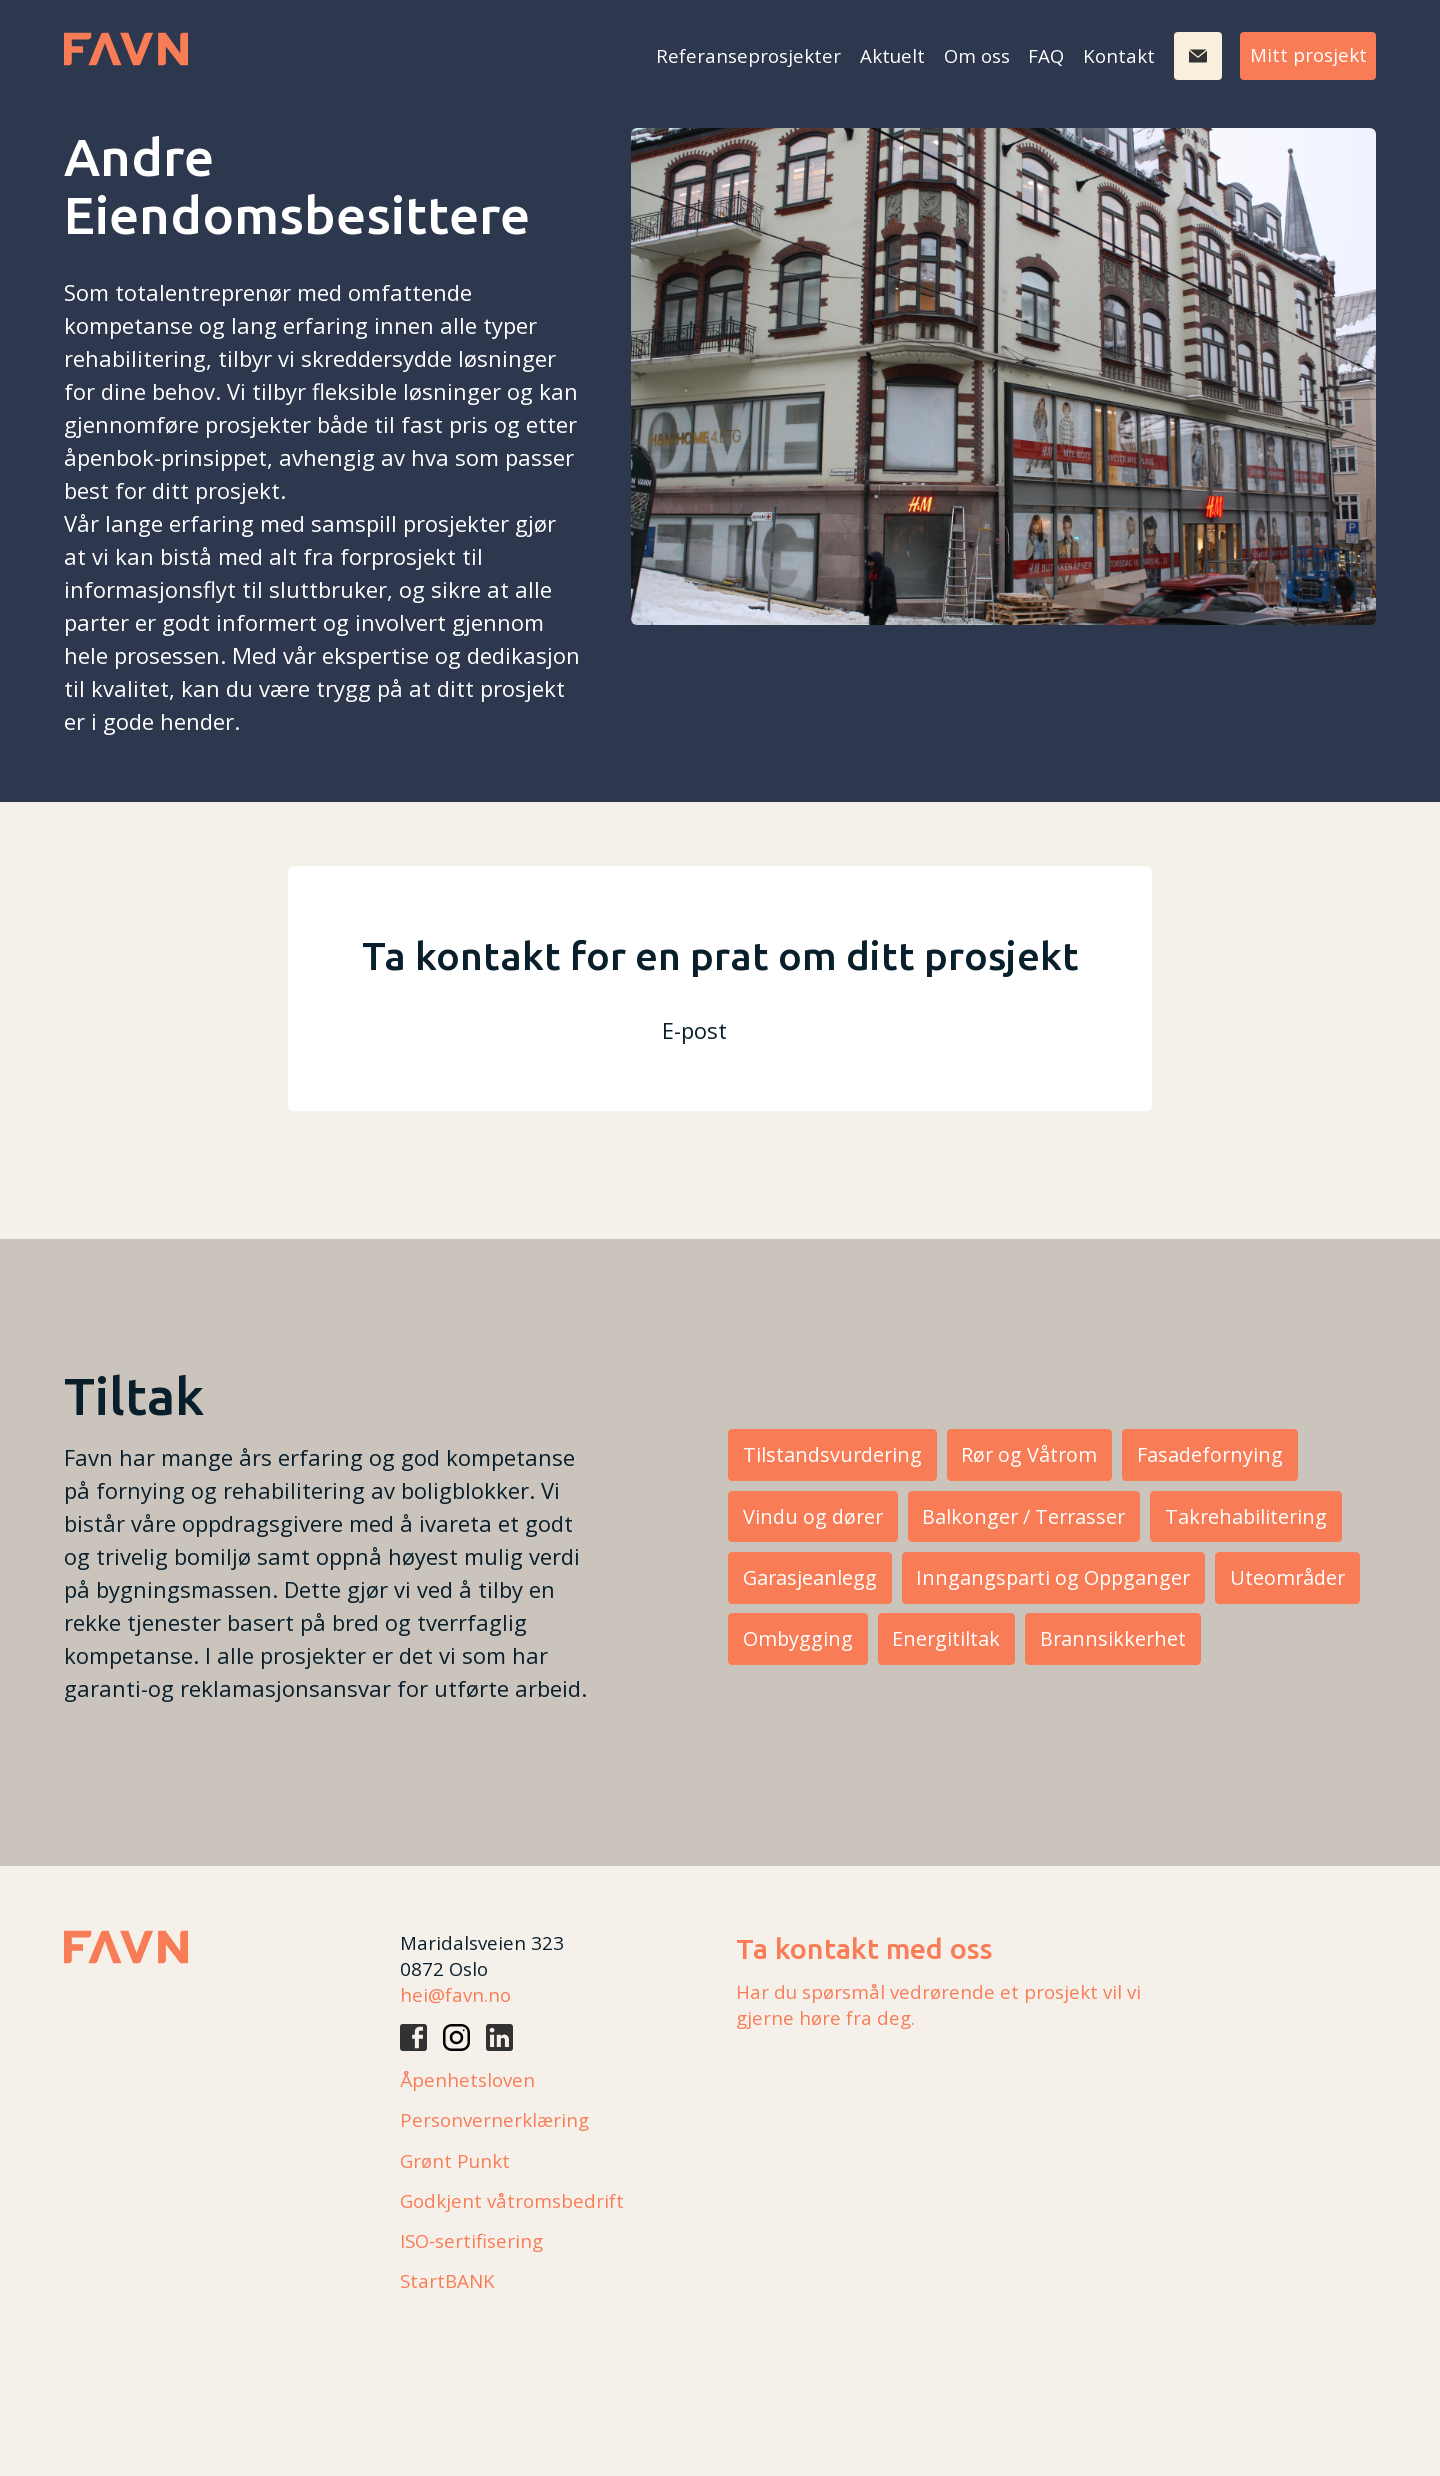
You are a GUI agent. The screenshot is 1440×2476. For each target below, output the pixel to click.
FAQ (1046, 55)
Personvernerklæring (494, 2119)
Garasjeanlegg (810, 1577)
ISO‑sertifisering (471, 2240)
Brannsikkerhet (1113, 1638)
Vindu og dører (813, 1516)
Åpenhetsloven (467, 2079)
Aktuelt (892, 55)
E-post (694, 1030)
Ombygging (798, 1638)
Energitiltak (946, 1638)
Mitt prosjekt (1308, 54)
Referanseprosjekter (748, 55)
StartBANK (447, 2280)
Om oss (977, 55)
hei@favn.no (455, 1994)
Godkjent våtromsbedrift (512, 2200)
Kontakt (1119, 55)
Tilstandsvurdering (832, 1454)
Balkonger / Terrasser (1023, 1516)
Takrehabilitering (1246, 1516)
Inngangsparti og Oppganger (1053, 1577)
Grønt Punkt (455, 2160)
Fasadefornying (1210, 1454)
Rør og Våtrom (1029, 1454)
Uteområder (1287, 1577)
